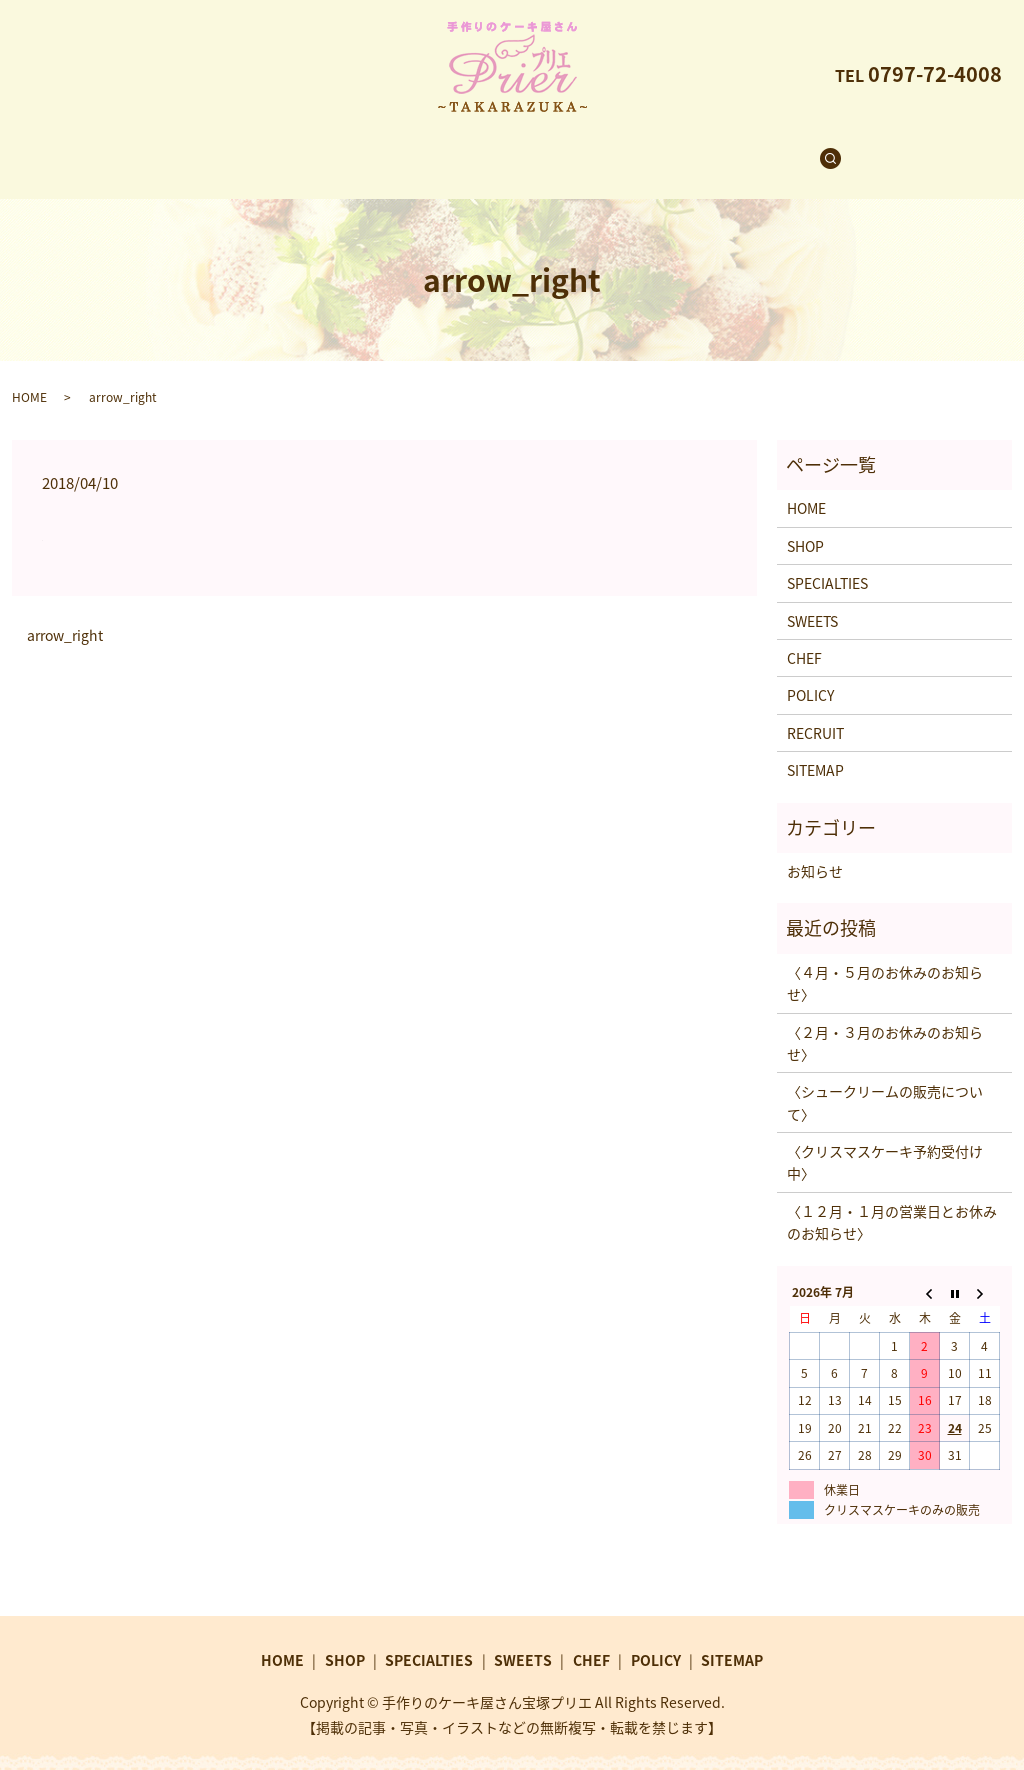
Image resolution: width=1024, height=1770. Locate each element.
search (798, 149)
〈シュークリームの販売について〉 (885, 1083)
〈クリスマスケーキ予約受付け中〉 (885, 1143)
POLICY (810, 676)
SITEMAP (815, 751)
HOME (249, 148)
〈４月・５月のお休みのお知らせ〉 (885, 964)
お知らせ (815, 852)
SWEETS (537, 148)
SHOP (327, 148)
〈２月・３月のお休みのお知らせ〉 (885, 1024)
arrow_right (65, 616)
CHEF (621, 148)
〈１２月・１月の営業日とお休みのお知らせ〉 (892, 1203)
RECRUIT (707, 148)
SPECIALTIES (428, 148)
